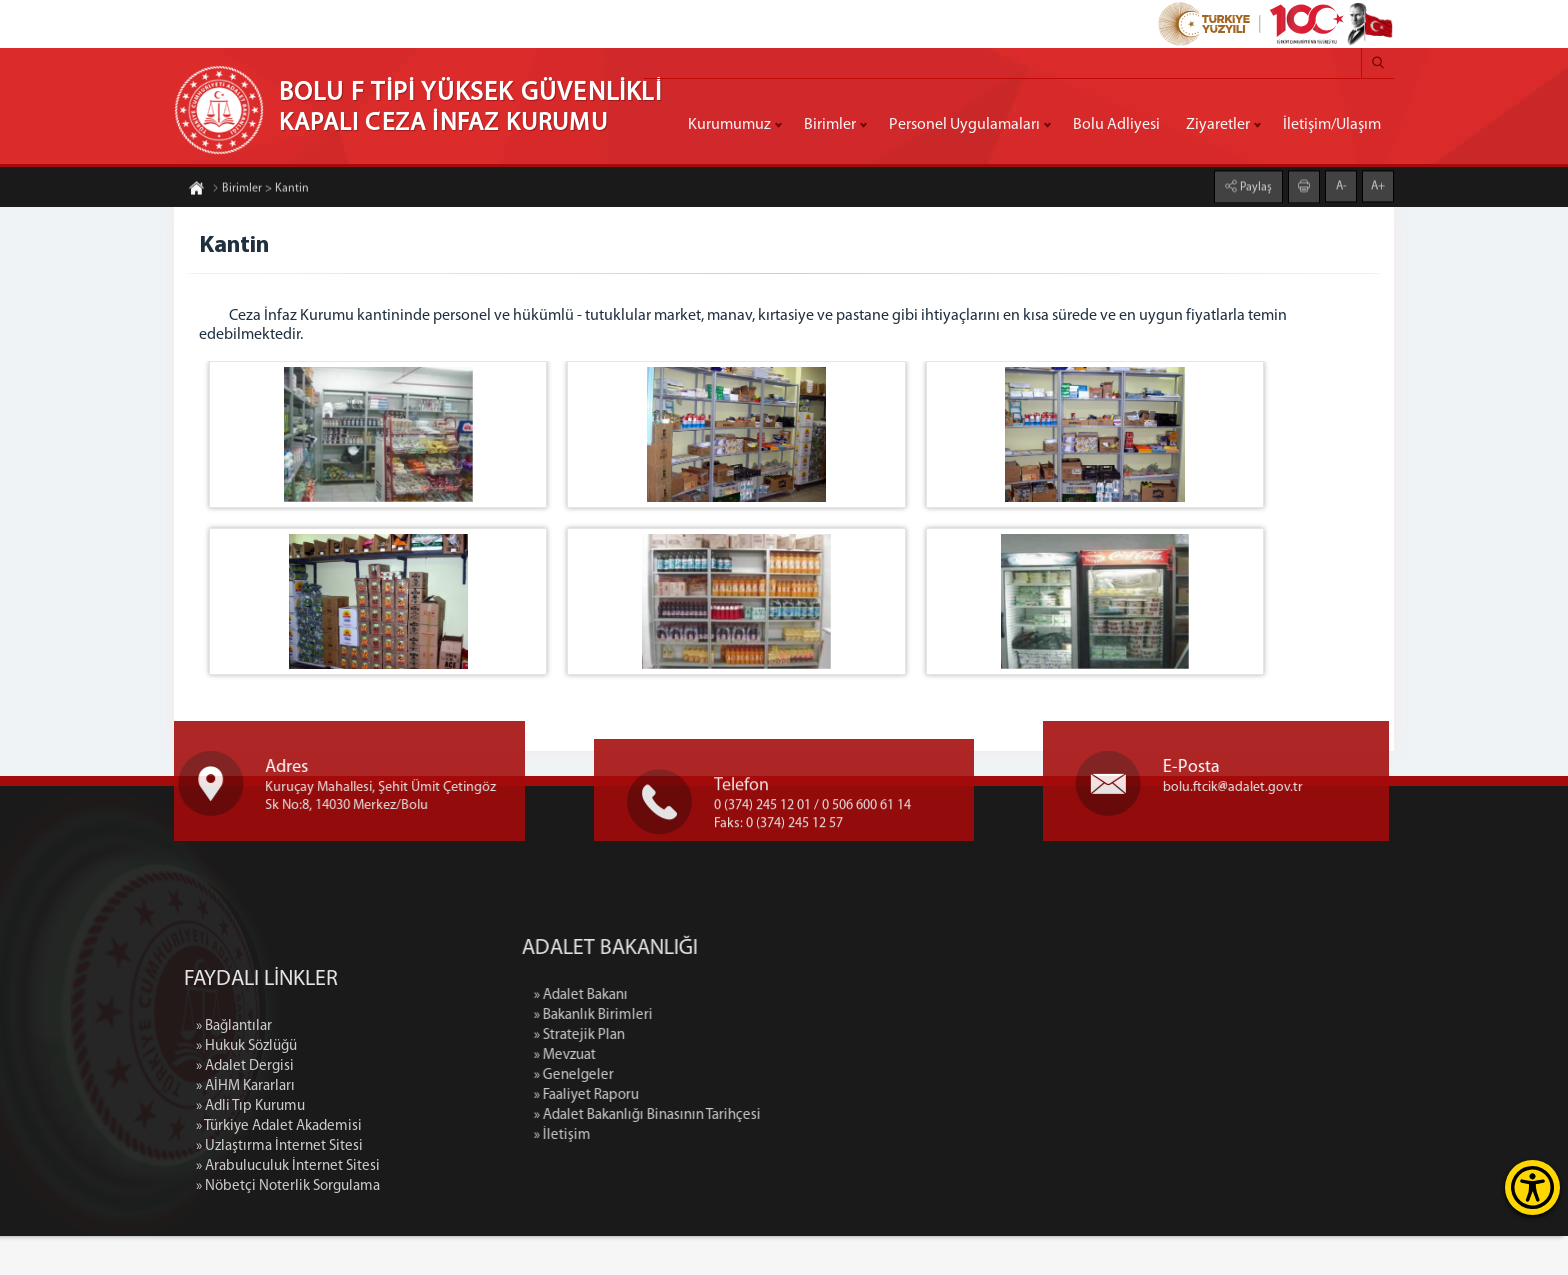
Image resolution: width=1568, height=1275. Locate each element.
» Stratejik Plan (788, 1074)
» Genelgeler (783, 1114)
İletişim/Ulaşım (1332, 125)
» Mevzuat (774, 1094)
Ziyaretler (1218, 125)
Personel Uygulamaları (964, 125)
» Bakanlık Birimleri (802, 1054)
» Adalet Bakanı (790, 1034)
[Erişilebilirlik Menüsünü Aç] (1532, 1187)
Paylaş (1254, 174)
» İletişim (771, 1174)
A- (1341, 173)
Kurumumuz (729, 125)
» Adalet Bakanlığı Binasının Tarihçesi (856, 1154)
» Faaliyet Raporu (795, 1134)
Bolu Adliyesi (1116, 125)
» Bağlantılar (234, 1263)
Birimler (830, 125)
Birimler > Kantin (260, 201)
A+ (1378, 173)
